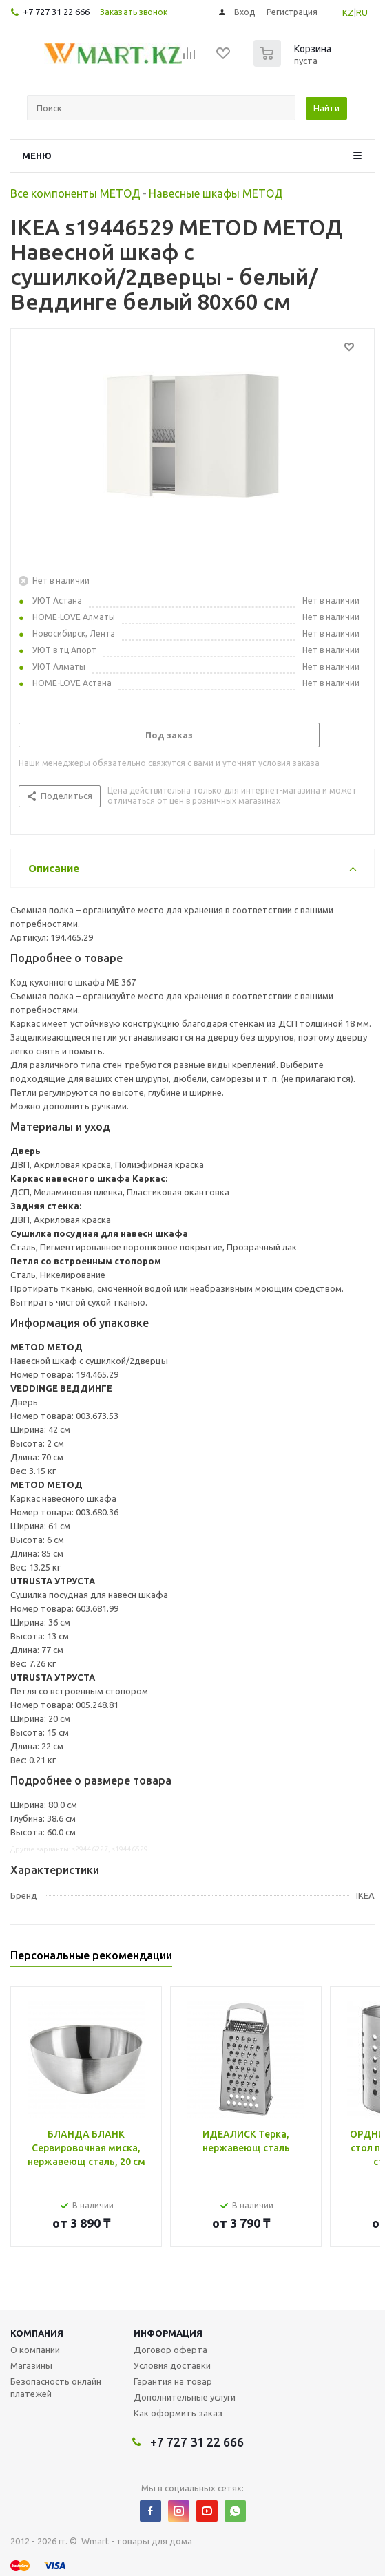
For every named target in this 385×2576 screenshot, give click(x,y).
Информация (168, 2333)
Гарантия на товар (173, 2381)
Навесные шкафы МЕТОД (216, 193)
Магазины (31, 2365)
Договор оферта (170, 2349)
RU (362, 12)
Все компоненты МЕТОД (75, 193)
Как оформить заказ (178, 2413)
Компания (36, 2333)
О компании (35, 2349)
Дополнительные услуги (185, 2397)
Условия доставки (172, 2365)
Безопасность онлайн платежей (55, 2387)
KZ (348, 12)
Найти (326, 108)
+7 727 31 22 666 (56, 12)
